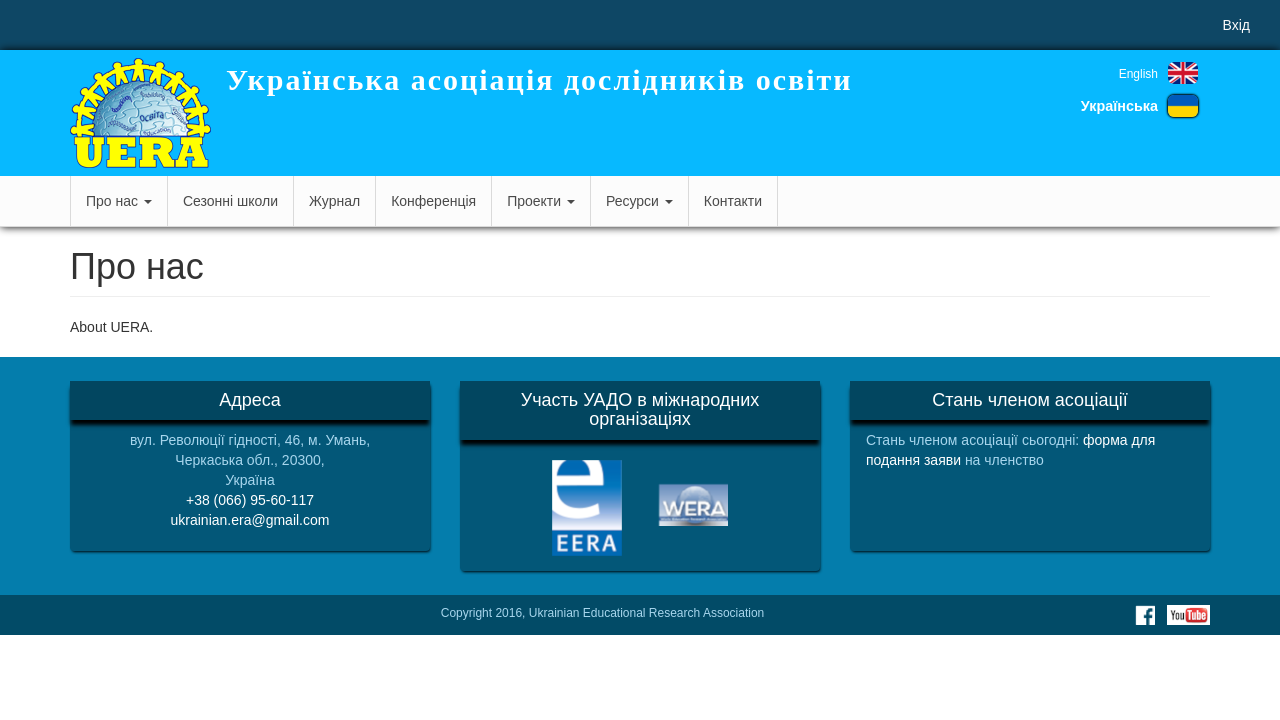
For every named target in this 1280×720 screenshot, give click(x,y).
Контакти (733, 201)
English (1138, 74)
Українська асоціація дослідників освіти (539, 79)
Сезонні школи (230, 201)
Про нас (119, 201)
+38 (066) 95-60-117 (250, 500)
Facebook (1145, 615)
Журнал (334, 201)
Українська (1119, 106)
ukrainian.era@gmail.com (250, 520)
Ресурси (639, 201)
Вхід (1236, 25)
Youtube (1188, 615)
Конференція (433, 201)
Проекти (541, 201)
